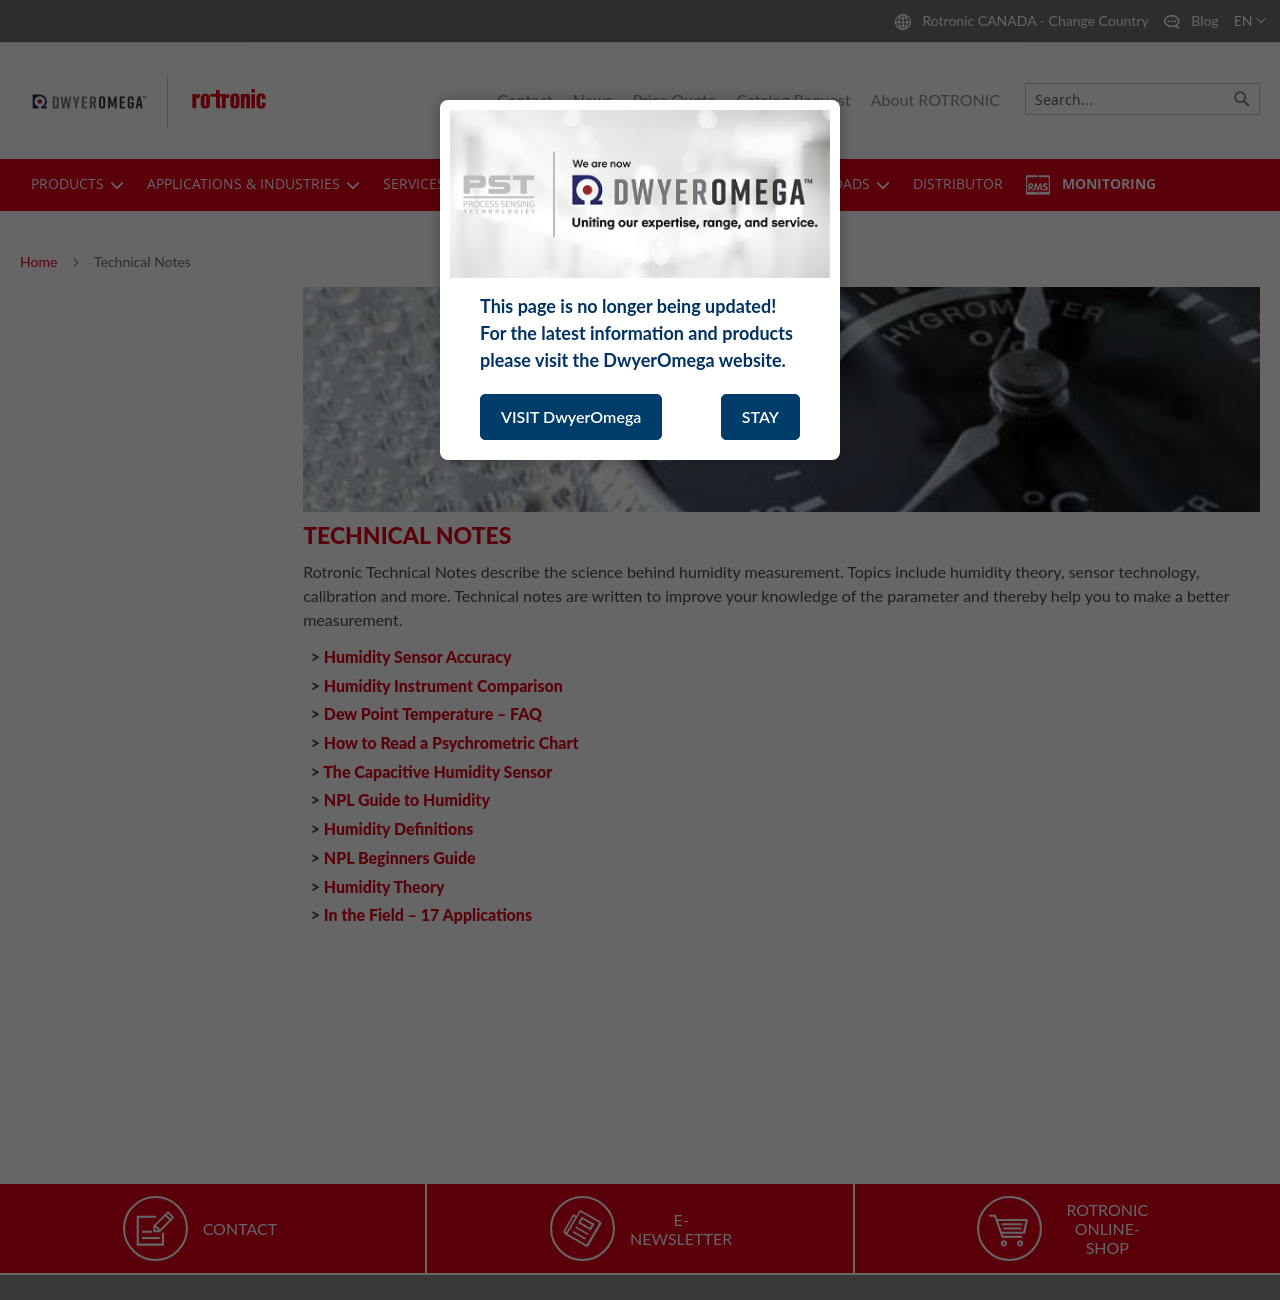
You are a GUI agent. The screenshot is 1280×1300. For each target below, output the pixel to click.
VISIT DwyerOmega (571, 416)
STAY (760, 416)
